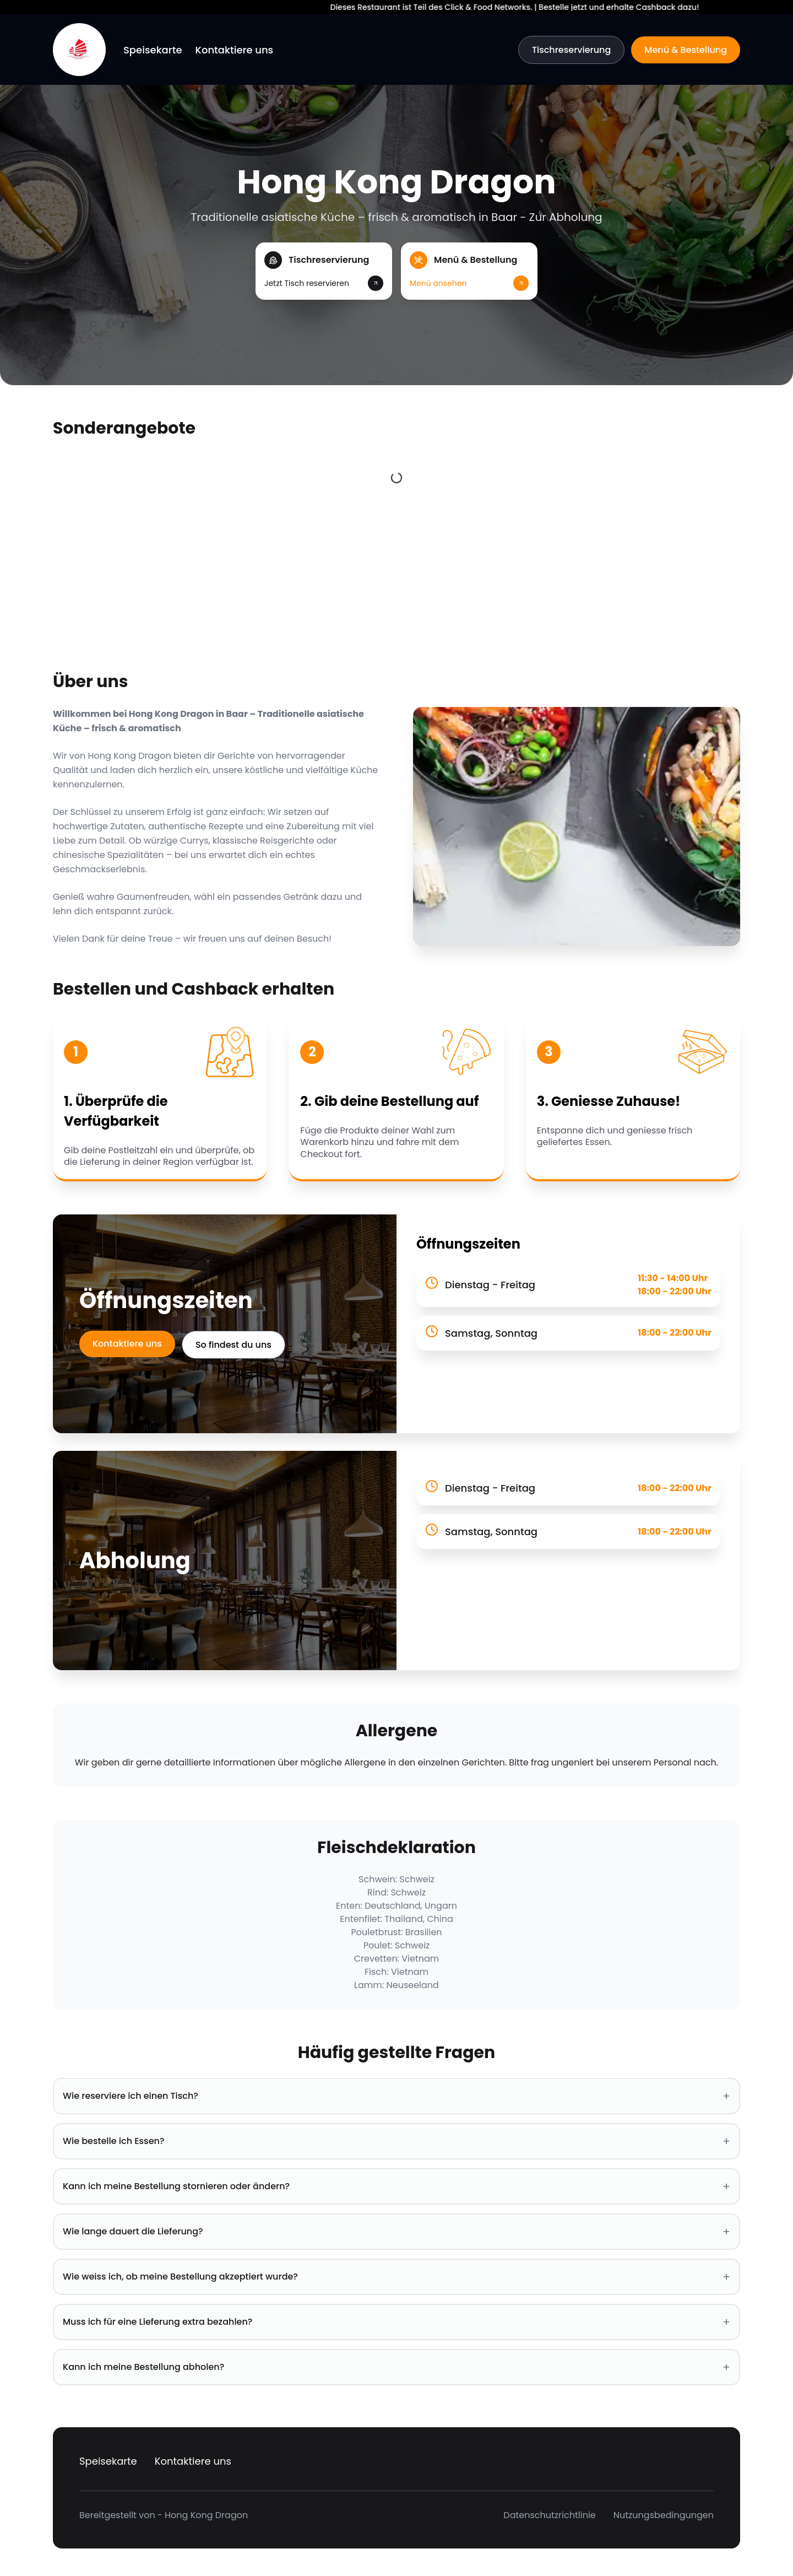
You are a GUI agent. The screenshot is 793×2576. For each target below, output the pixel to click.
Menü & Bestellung (685, 50)
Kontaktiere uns (234, 50)
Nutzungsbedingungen (663, 2515)
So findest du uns (233, 1344)
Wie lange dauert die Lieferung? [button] (396, 2231)
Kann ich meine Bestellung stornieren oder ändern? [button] (396, 2186)
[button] (324, 271)
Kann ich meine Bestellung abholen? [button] (396, 2367)
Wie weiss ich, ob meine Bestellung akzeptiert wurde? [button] (396, 2277)
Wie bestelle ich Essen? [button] (396, 2141)
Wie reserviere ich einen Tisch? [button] (396, 2096)
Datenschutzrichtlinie (549, 2515)
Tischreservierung (571, 50)
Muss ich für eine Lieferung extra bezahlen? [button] (396, 2322)
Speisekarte (152, 50)
